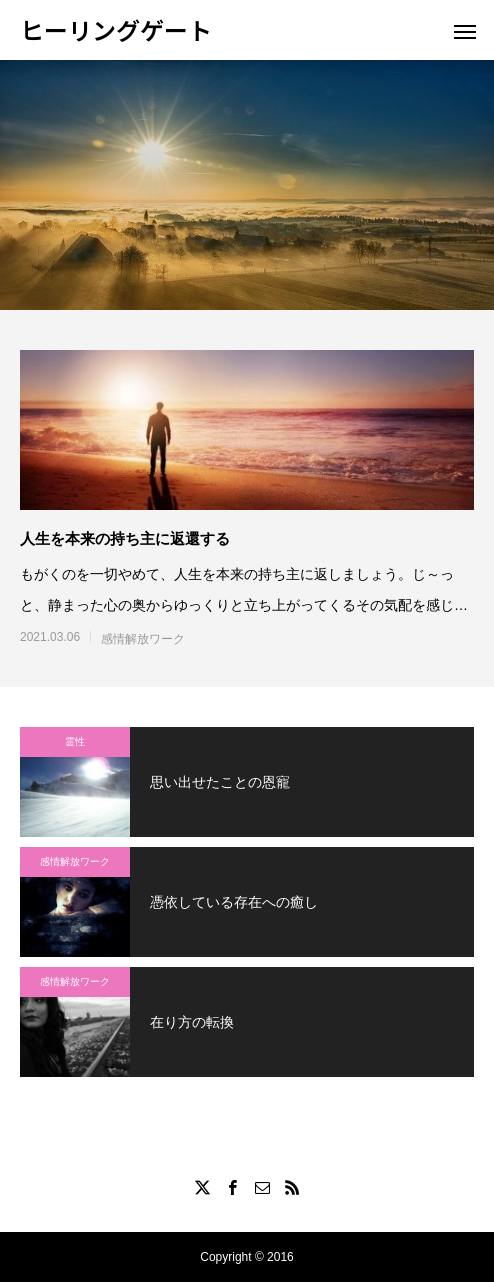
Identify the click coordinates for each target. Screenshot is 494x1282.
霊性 (75, 741)
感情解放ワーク (143, 639)
